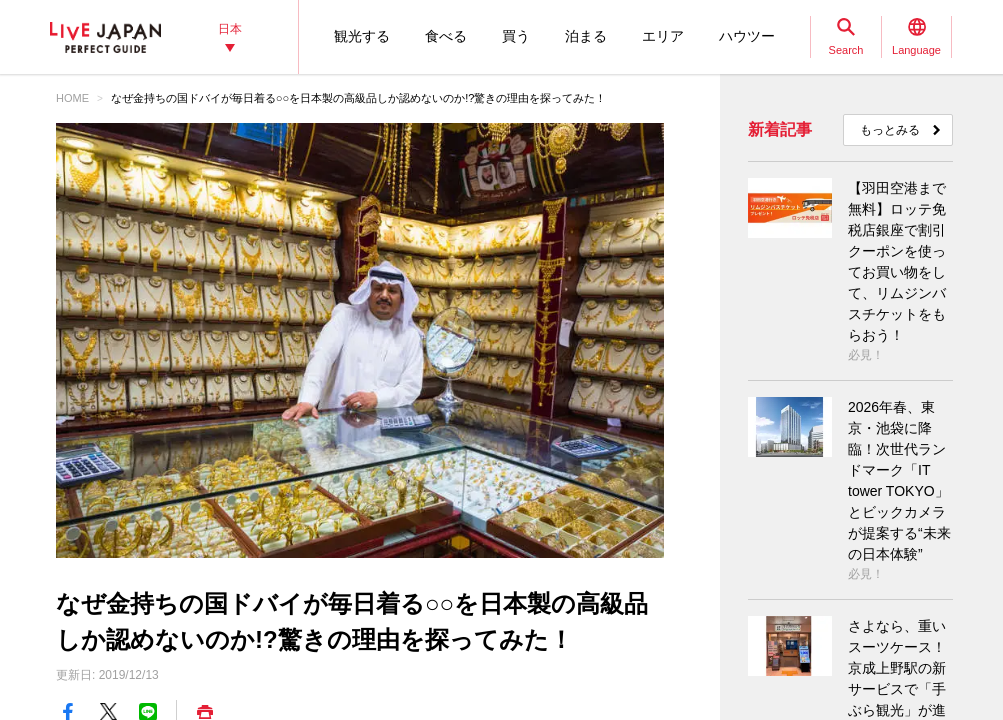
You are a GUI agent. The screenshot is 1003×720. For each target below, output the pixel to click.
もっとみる (890, 130)
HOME (72, 98)
